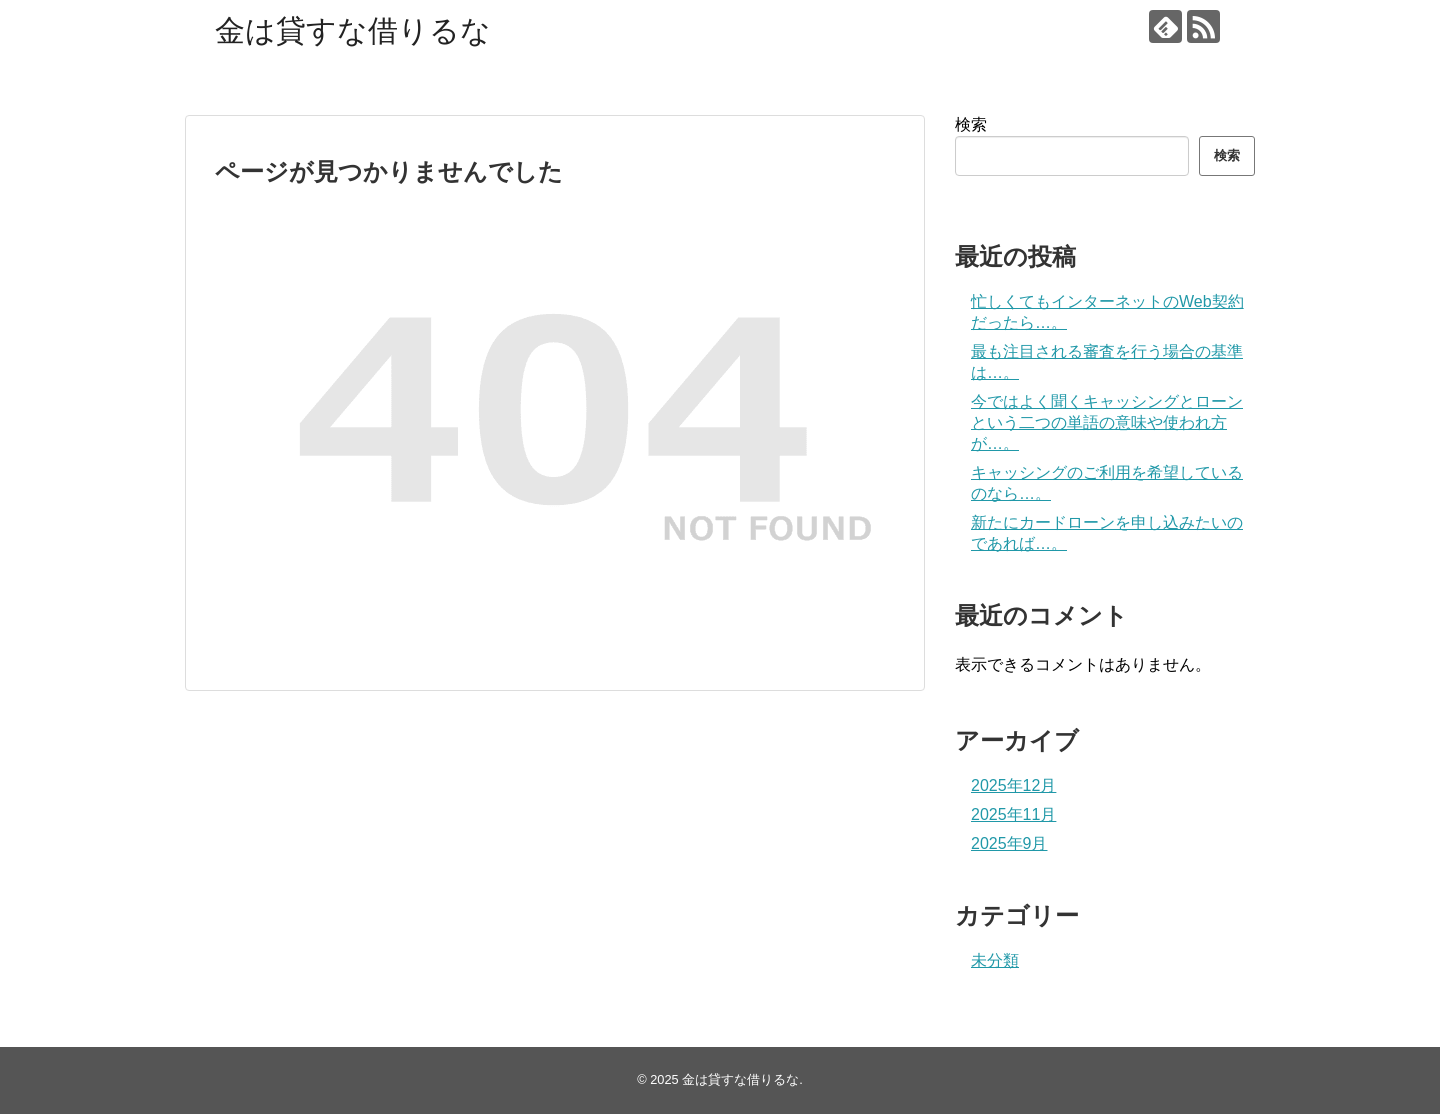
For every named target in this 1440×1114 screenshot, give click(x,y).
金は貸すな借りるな (353, 30)
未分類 (995, 960)
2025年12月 (1013, 785)
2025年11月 (1013, 814)
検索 (971, 124)
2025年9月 (1009, 843)
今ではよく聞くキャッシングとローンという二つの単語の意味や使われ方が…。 (1107, 422)
